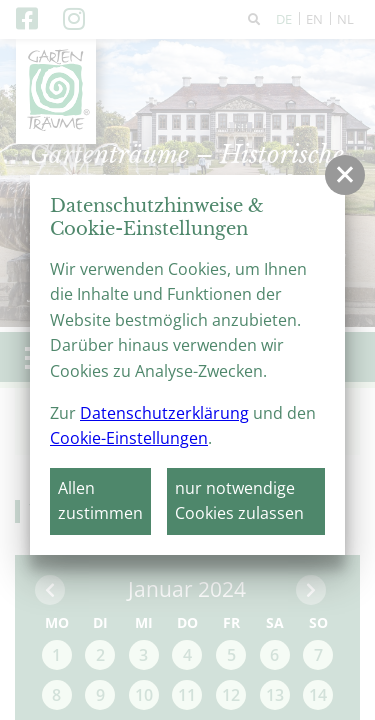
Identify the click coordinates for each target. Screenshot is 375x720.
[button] (345, 175)
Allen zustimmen (100, 501)
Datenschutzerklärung (164, 413)
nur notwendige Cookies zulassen (239, 501)
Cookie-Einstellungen (129, 438)
